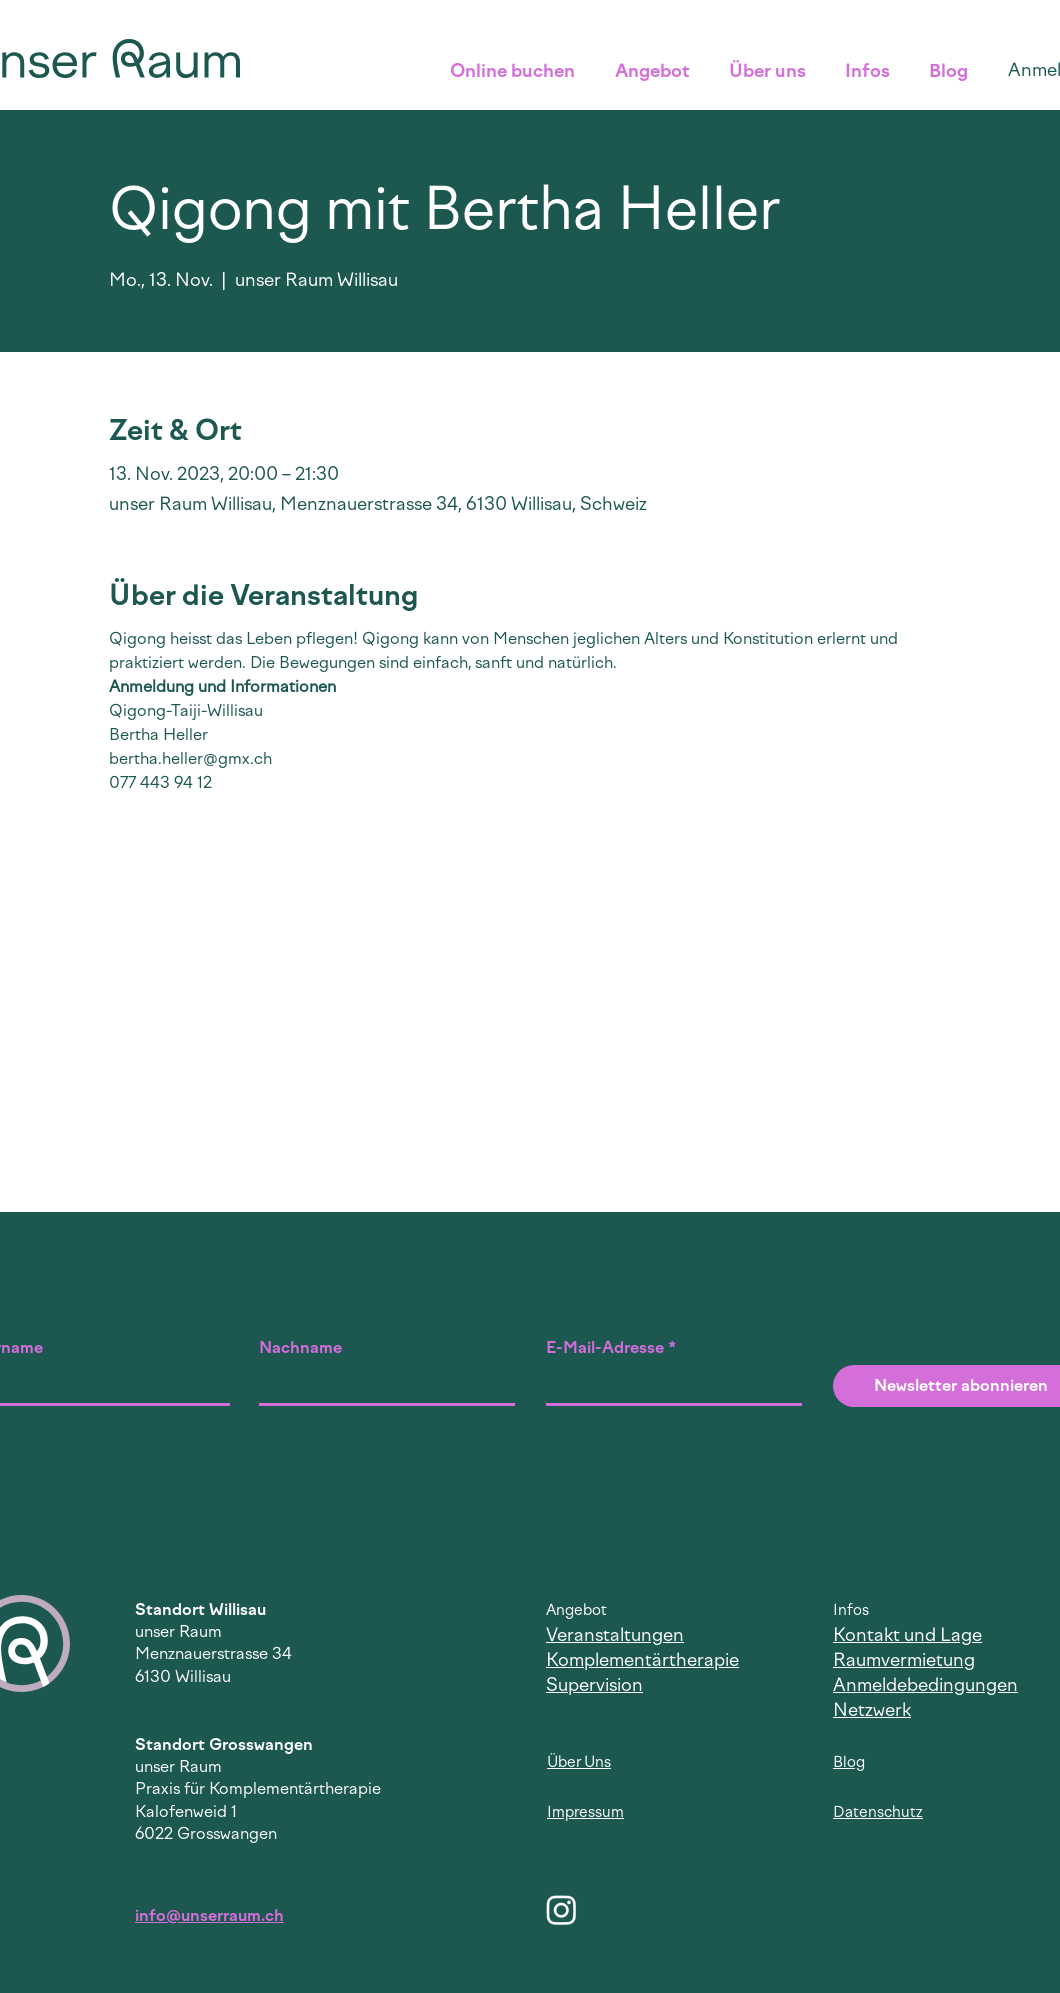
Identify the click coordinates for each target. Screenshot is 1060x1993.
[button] (517, 71)
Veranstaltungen (615, 1635)
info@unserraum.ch (209, 1915)
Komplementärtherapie (642, 1660)
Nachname (300, 1348)
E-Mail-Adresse (605, 1348)
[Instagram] (561, 1909)
